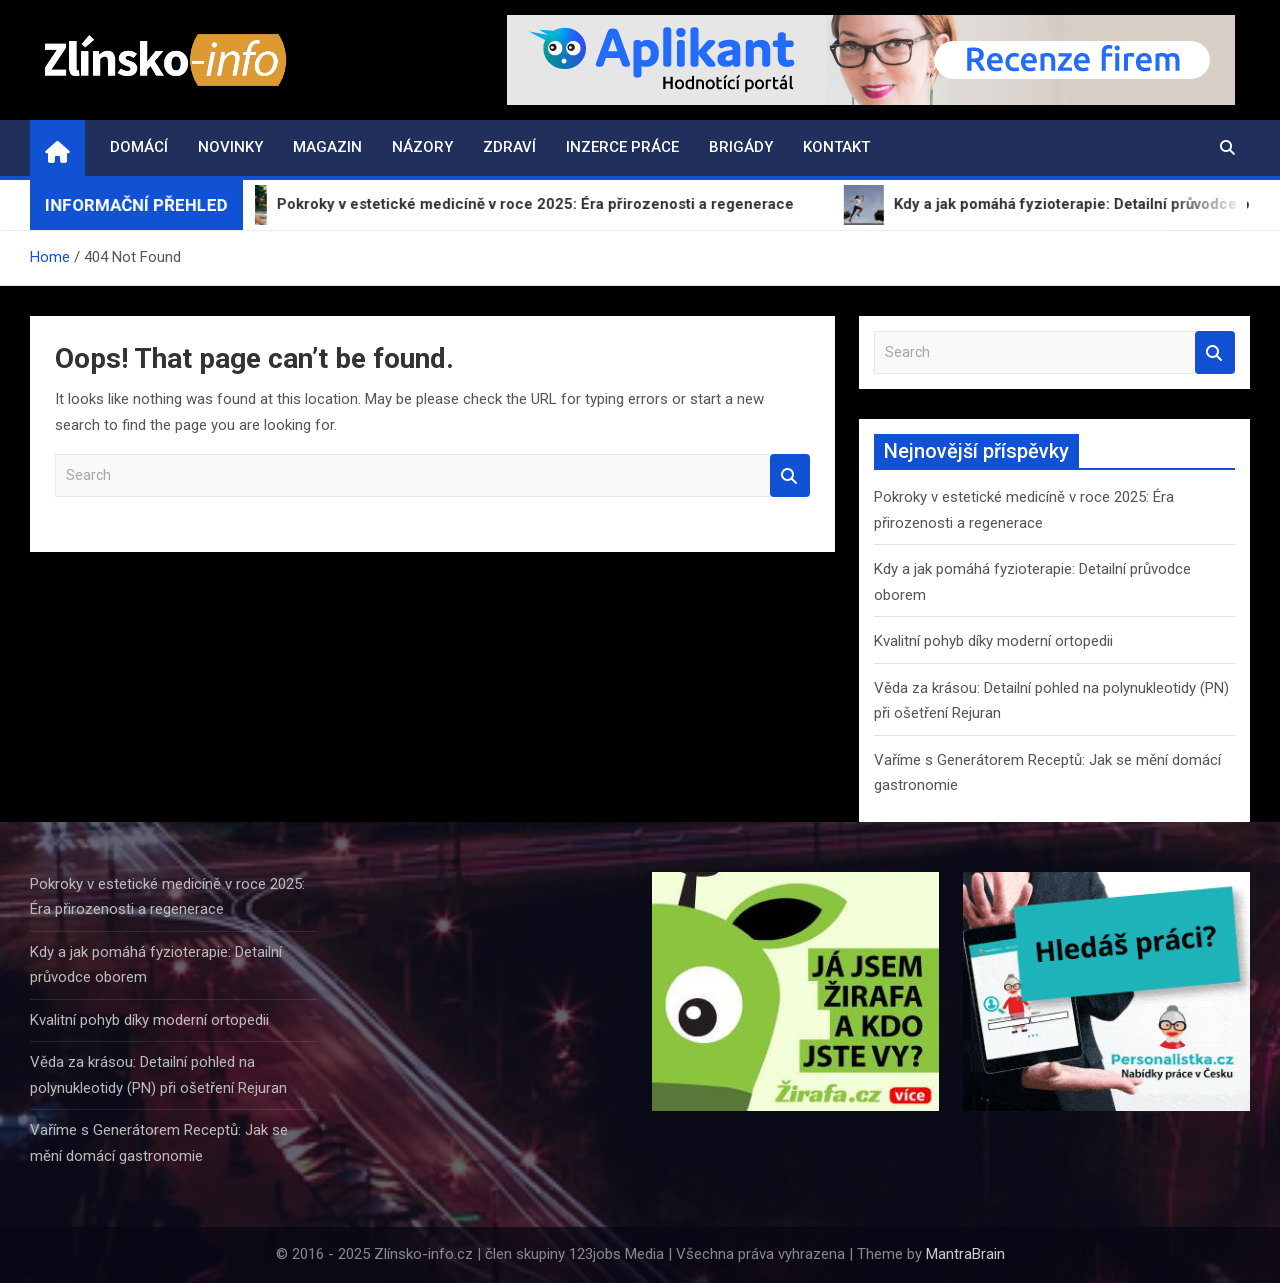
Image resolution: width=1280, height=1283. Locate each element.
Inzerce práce (622, 147)
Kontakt (836, 147)
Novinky (230, 147)
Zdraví (509, 147)
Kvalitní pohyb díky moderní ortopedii (993, 641)
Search (790, 475)
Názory (422, 147)
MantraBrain (965, 1254)
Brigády (741, 147)
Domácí (139, 147)
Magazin (327, 147)
